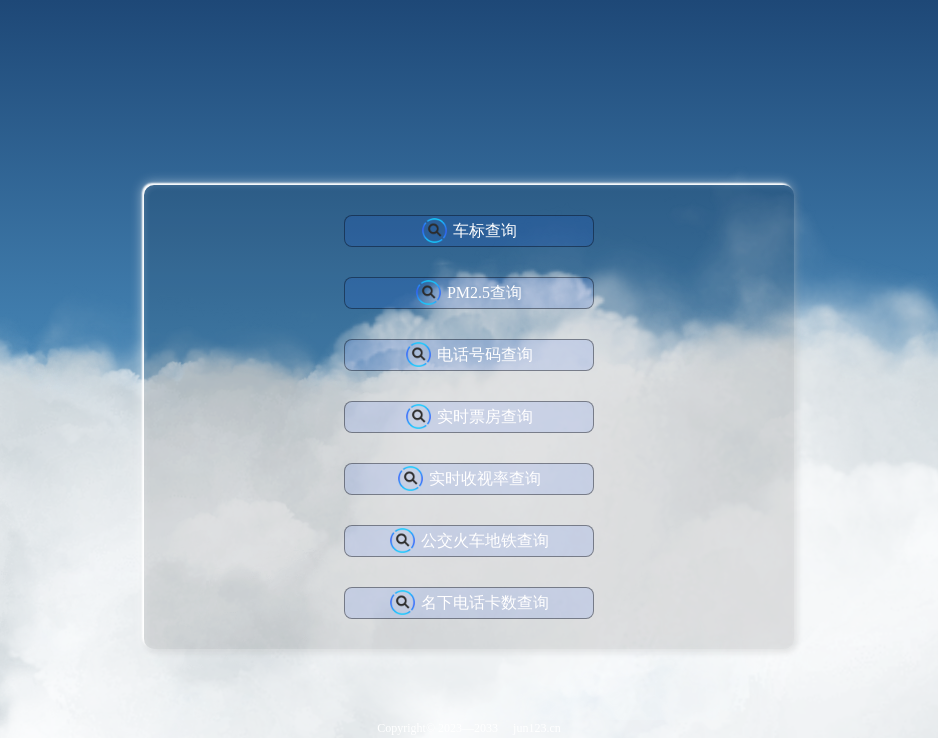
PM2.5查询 (469, 292)
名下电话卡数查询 (469, 602)
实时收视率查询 (469, 478)
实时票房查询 (469, 416)
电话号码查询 (469, 354)
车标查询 (469, 230)
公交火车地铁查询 (469, 540)
